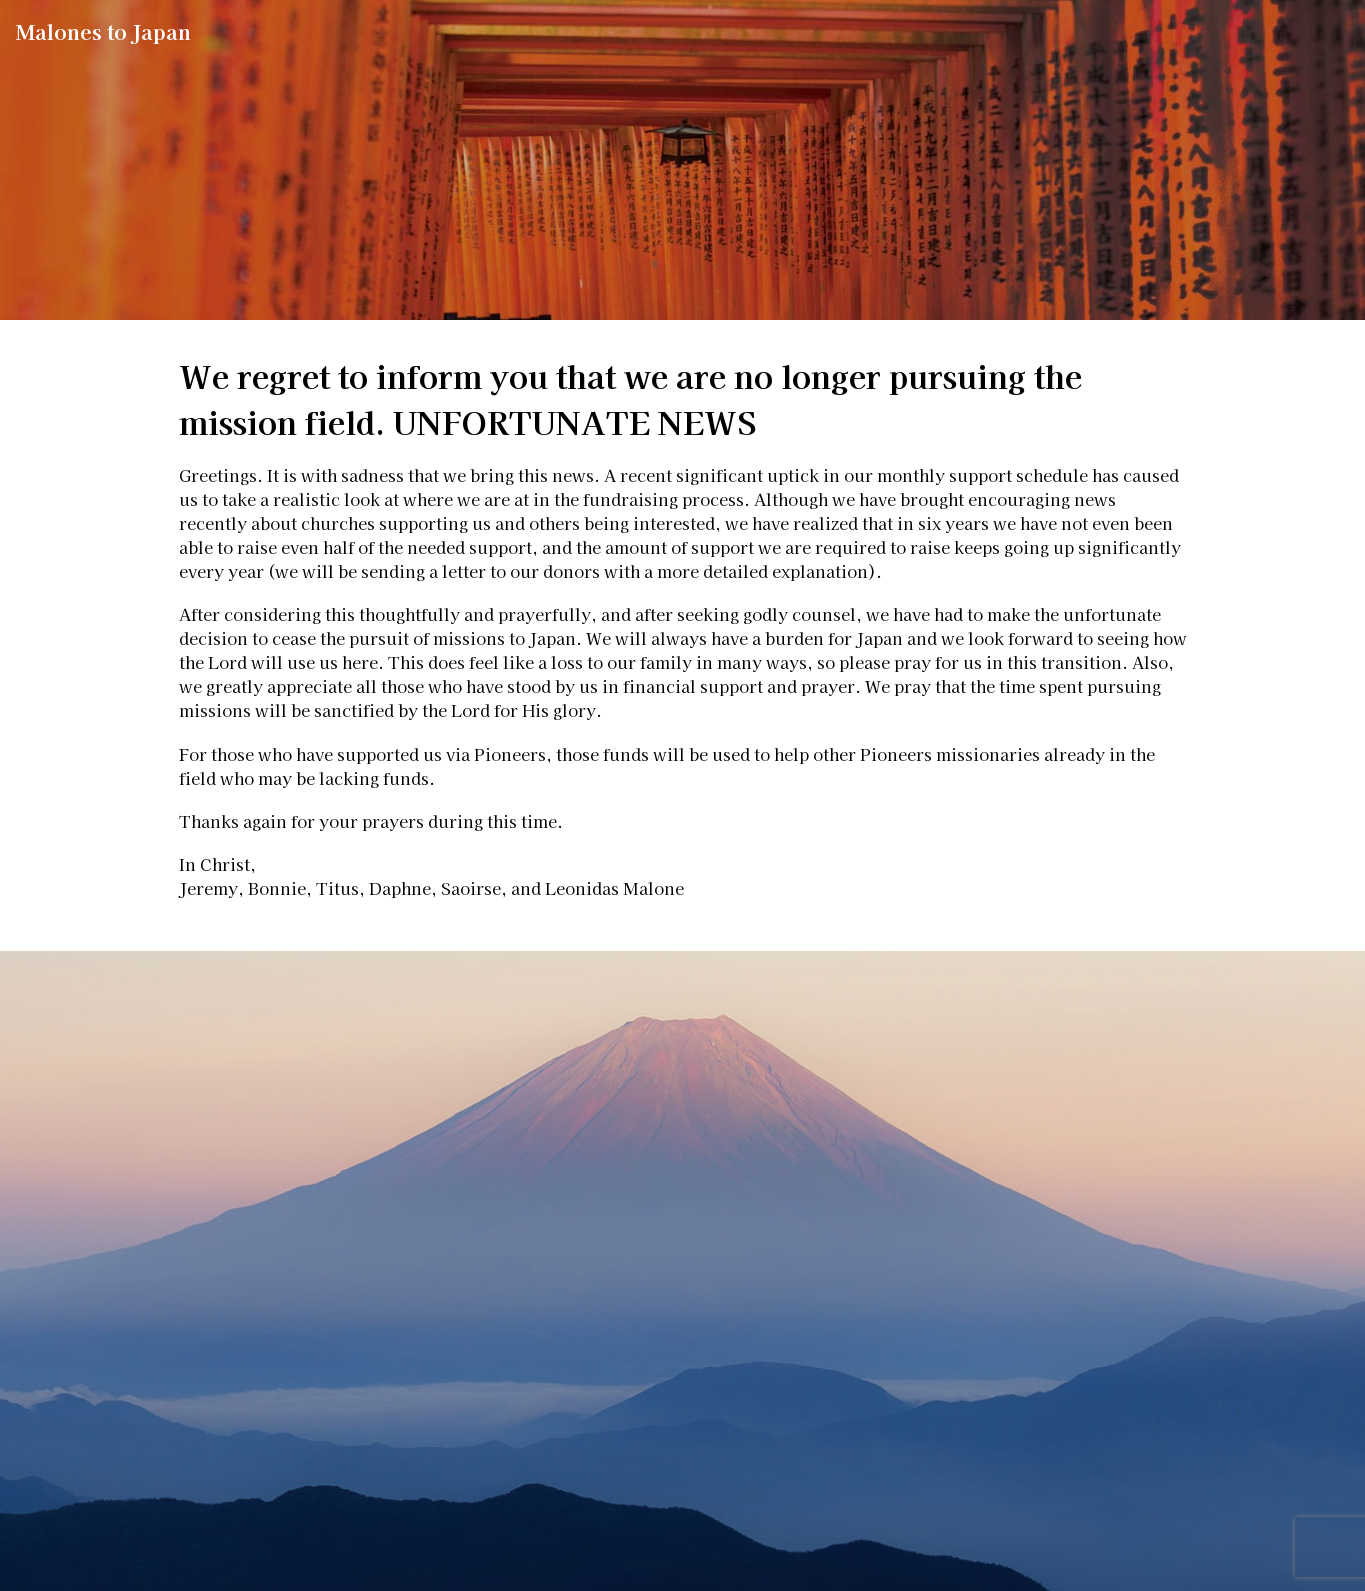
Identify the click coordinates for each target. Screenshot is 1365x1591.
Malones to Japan (103, 31)
